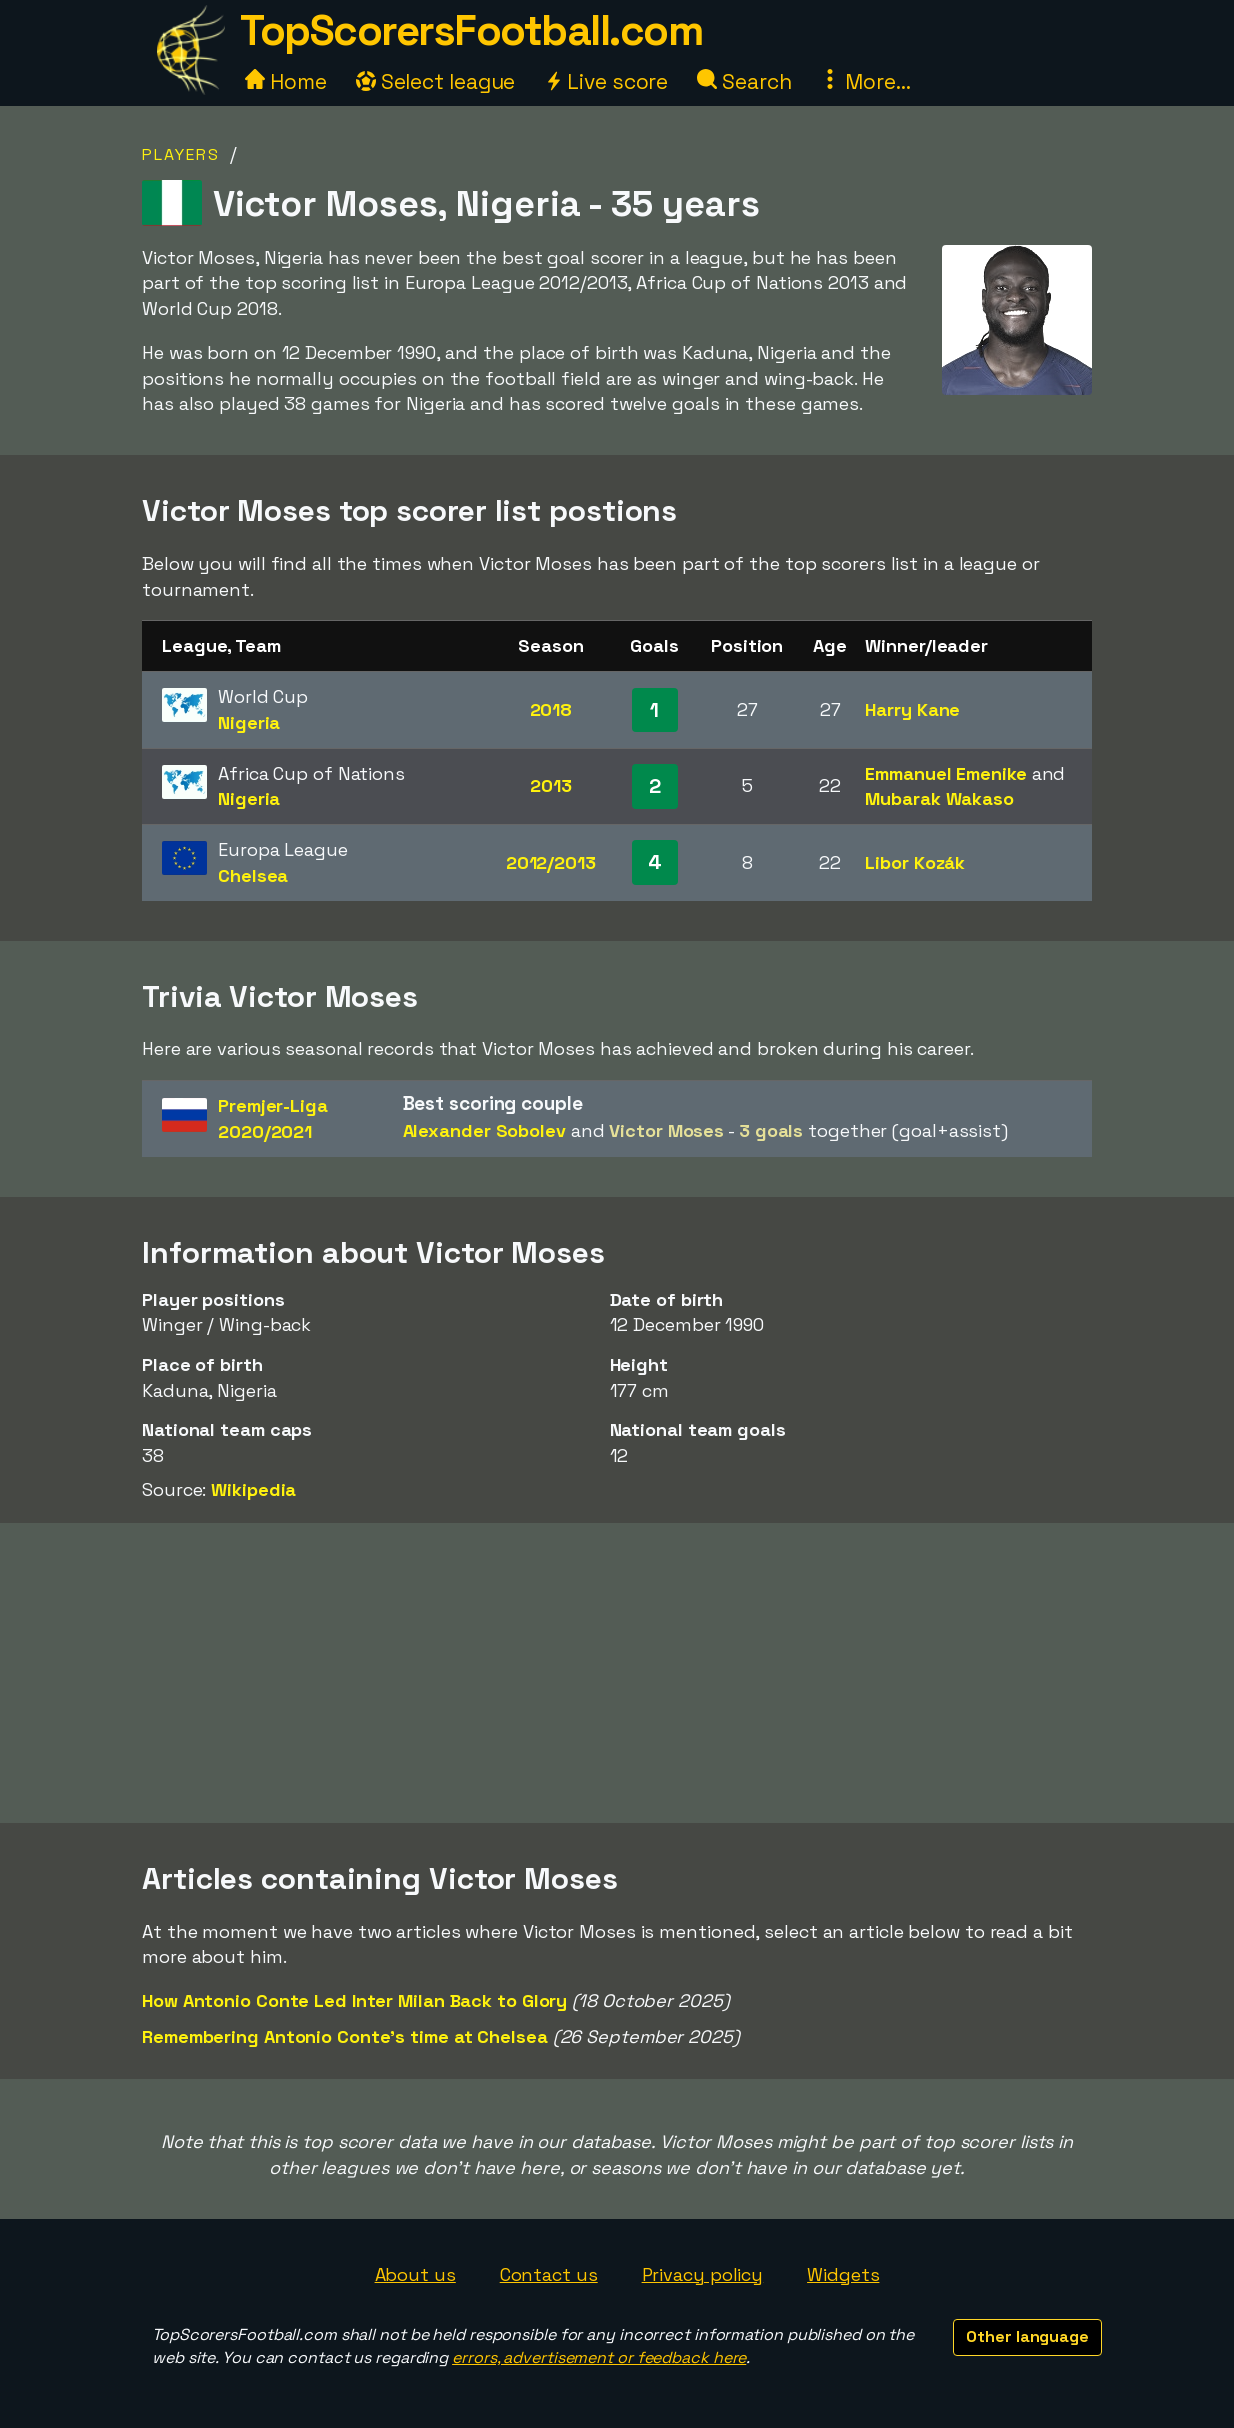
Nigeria (249, 722)
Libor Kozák (915, 862)
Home (286, 81)
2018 (551, 709)
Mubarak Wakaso (939, 798)
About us (415, 2274)
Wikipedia (253, 1489)
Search (744, 81)
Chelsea (253, 875)
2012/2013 (551, 862)
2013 (551, 785)
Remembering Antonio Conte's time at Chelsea (345, 2036)
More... (865, 81)
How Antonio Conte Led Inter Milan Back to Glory (354, 2000)
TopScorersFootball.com (471, 30)
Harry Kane (912, 709)
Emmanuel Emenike (945, 773)
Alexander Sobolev (484, 1130)
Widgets (843, 2274)
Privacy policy (703, 2274)
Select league (436, 81)
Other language (1027, 2336)
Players (181, 154)
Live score (606, 81)
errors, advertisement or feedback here (599, 2357)
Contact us (549, 2274)
